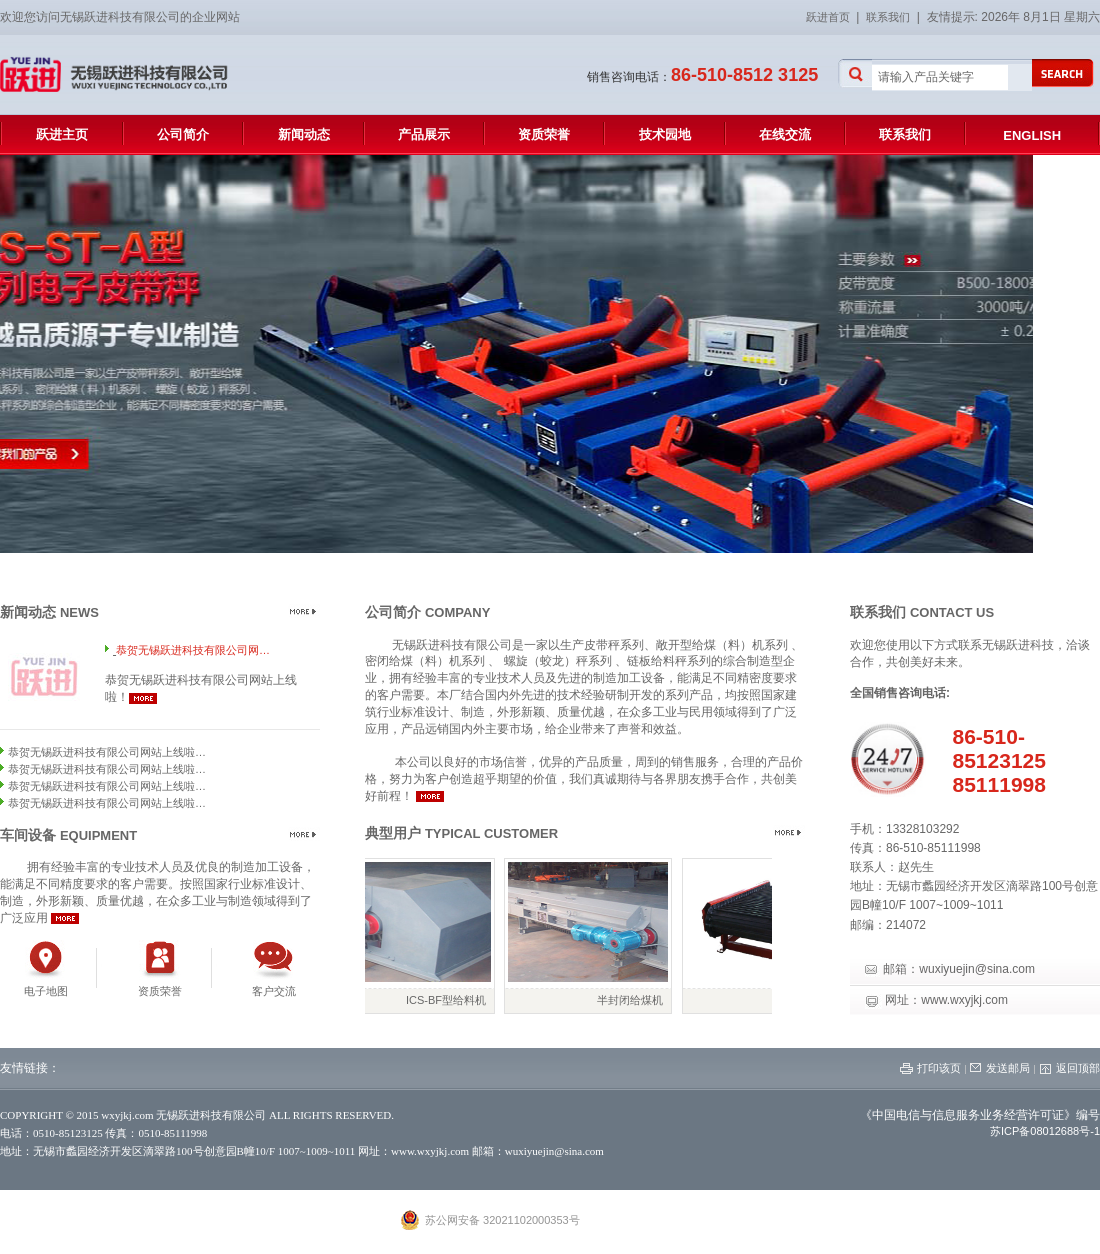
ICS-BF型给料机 (453, 1000)
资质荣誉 (544, 134)
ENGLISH (1032, 135)
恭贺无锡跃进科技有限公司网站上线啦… (107, 752)
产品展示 (424, 134)
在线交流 (785, 134)
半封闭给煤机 (637, 1000)
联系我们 (888, 17)
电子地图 (46, 991)
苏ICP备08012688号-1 (1045, 1131)
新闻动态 (304, 134)
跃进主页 (62, 134)
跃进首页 (831, 17)
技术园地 (665, 134)
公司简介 (183, 134)
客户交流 (274, 991)
